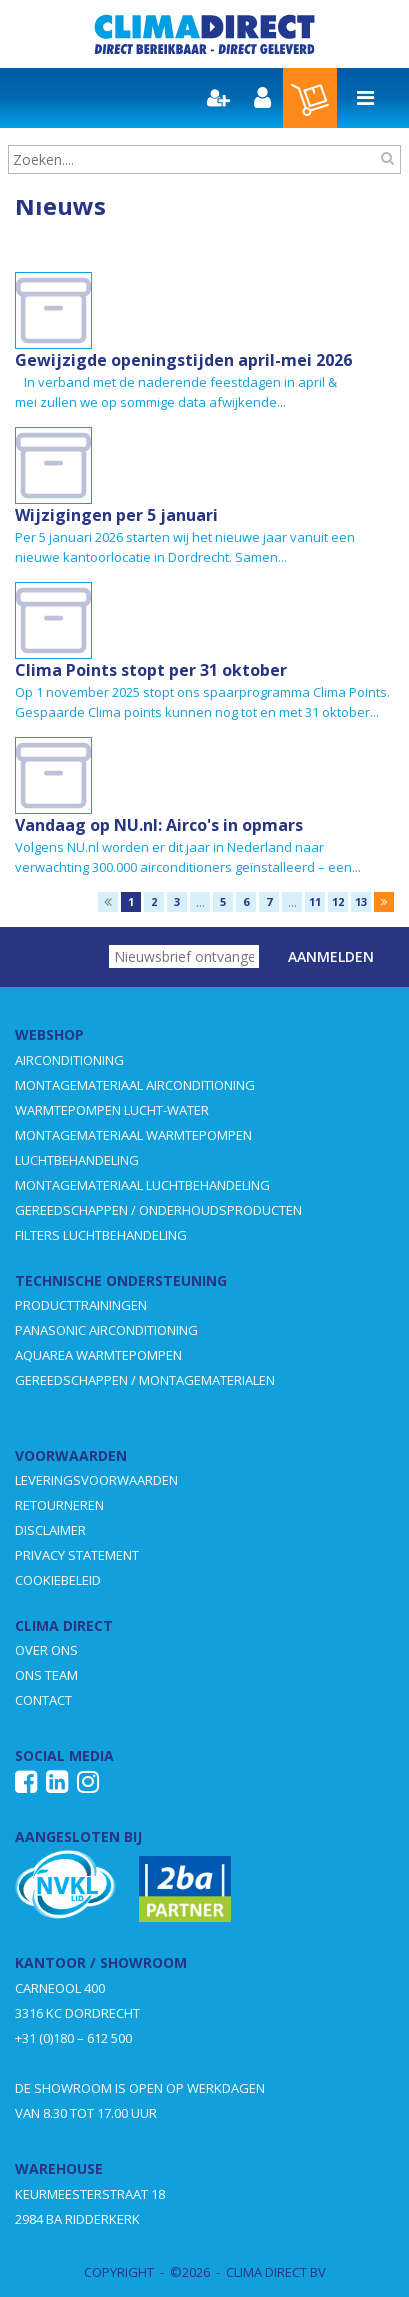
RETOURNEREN (59, 1505)
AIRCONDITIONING (69, 1060)
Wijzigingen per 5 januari (116, 515)
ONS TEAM (46, 1675)
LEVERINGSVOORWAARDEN (96, 1480)
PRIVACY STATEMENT (77, 1555)
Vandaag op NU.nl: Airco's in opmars (159, 825)
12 (338, 901)
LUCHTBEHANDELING (77, 1160)
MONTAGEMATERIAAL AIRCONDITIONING (135, 1085)
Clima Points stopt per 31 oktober (151, 670)
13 (361, 901)
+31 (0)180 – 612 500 (73, 2038)
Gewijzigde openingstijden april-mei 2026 (183, 360)
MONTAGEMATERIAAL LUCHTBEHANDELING (142, 1185)
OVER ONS (46, 1650)
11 (315, 901)
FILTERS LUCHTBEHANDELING (101, 1235)
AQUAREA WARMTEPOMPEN (98, 1355)
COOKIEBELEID (58, 1580)
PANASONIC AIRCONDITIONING (106, 1330)
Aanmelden (331, 956)
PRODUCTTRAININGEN (81, 1305)
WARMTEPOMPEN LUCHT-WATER (112, 1110)
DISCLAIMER (50, 1530)
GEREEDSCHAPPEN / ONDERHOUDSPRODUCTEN (158, 1210)
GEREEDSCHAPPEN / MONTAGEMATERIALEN (145, 1380)
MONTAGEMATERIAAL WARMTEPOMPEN (133, 1135)
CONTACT (43, 1700)
